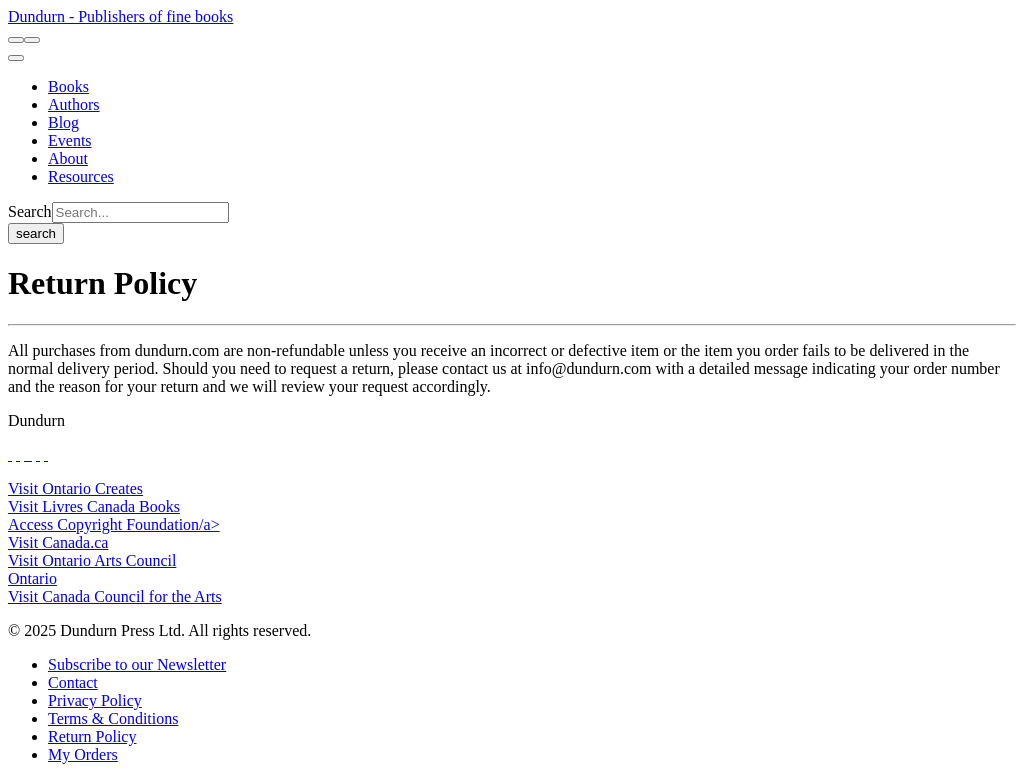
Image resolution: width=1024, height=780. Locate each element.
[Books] (68, 86)
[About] (68, 158)
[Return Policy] (92, 736)
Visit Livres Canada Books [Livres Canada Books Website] (94, 506)
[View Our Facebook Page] (10, 454)
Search (30, 211)
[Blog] (63, 122)
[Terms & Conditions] (113, 718)
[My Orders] (83, 754)
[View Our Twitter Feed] (18, 454)
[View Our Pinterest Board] (38, 454)
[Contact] (73, 682)
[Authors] (74, 104)
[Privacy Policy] (95, 700)
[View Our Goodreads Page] (46, 454)
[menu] (16, 58)
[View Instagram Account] (30, 454)
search (36, 233)
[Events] (70, 140)
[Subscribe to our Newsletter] (137, 664)
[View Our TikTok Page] (26, 454)
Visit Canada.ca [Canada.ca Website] (58, 542)
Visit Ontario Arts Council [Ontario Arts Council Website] (92, 560)
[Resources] (81, 176)
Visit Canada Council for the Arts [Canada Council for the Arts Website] (115, 596)
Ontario (32, 578)
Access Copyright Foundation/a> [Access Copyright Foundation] (114, 524)
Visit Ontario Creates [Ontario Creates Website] (75, 488)
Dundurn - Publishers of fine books (120, 16)
